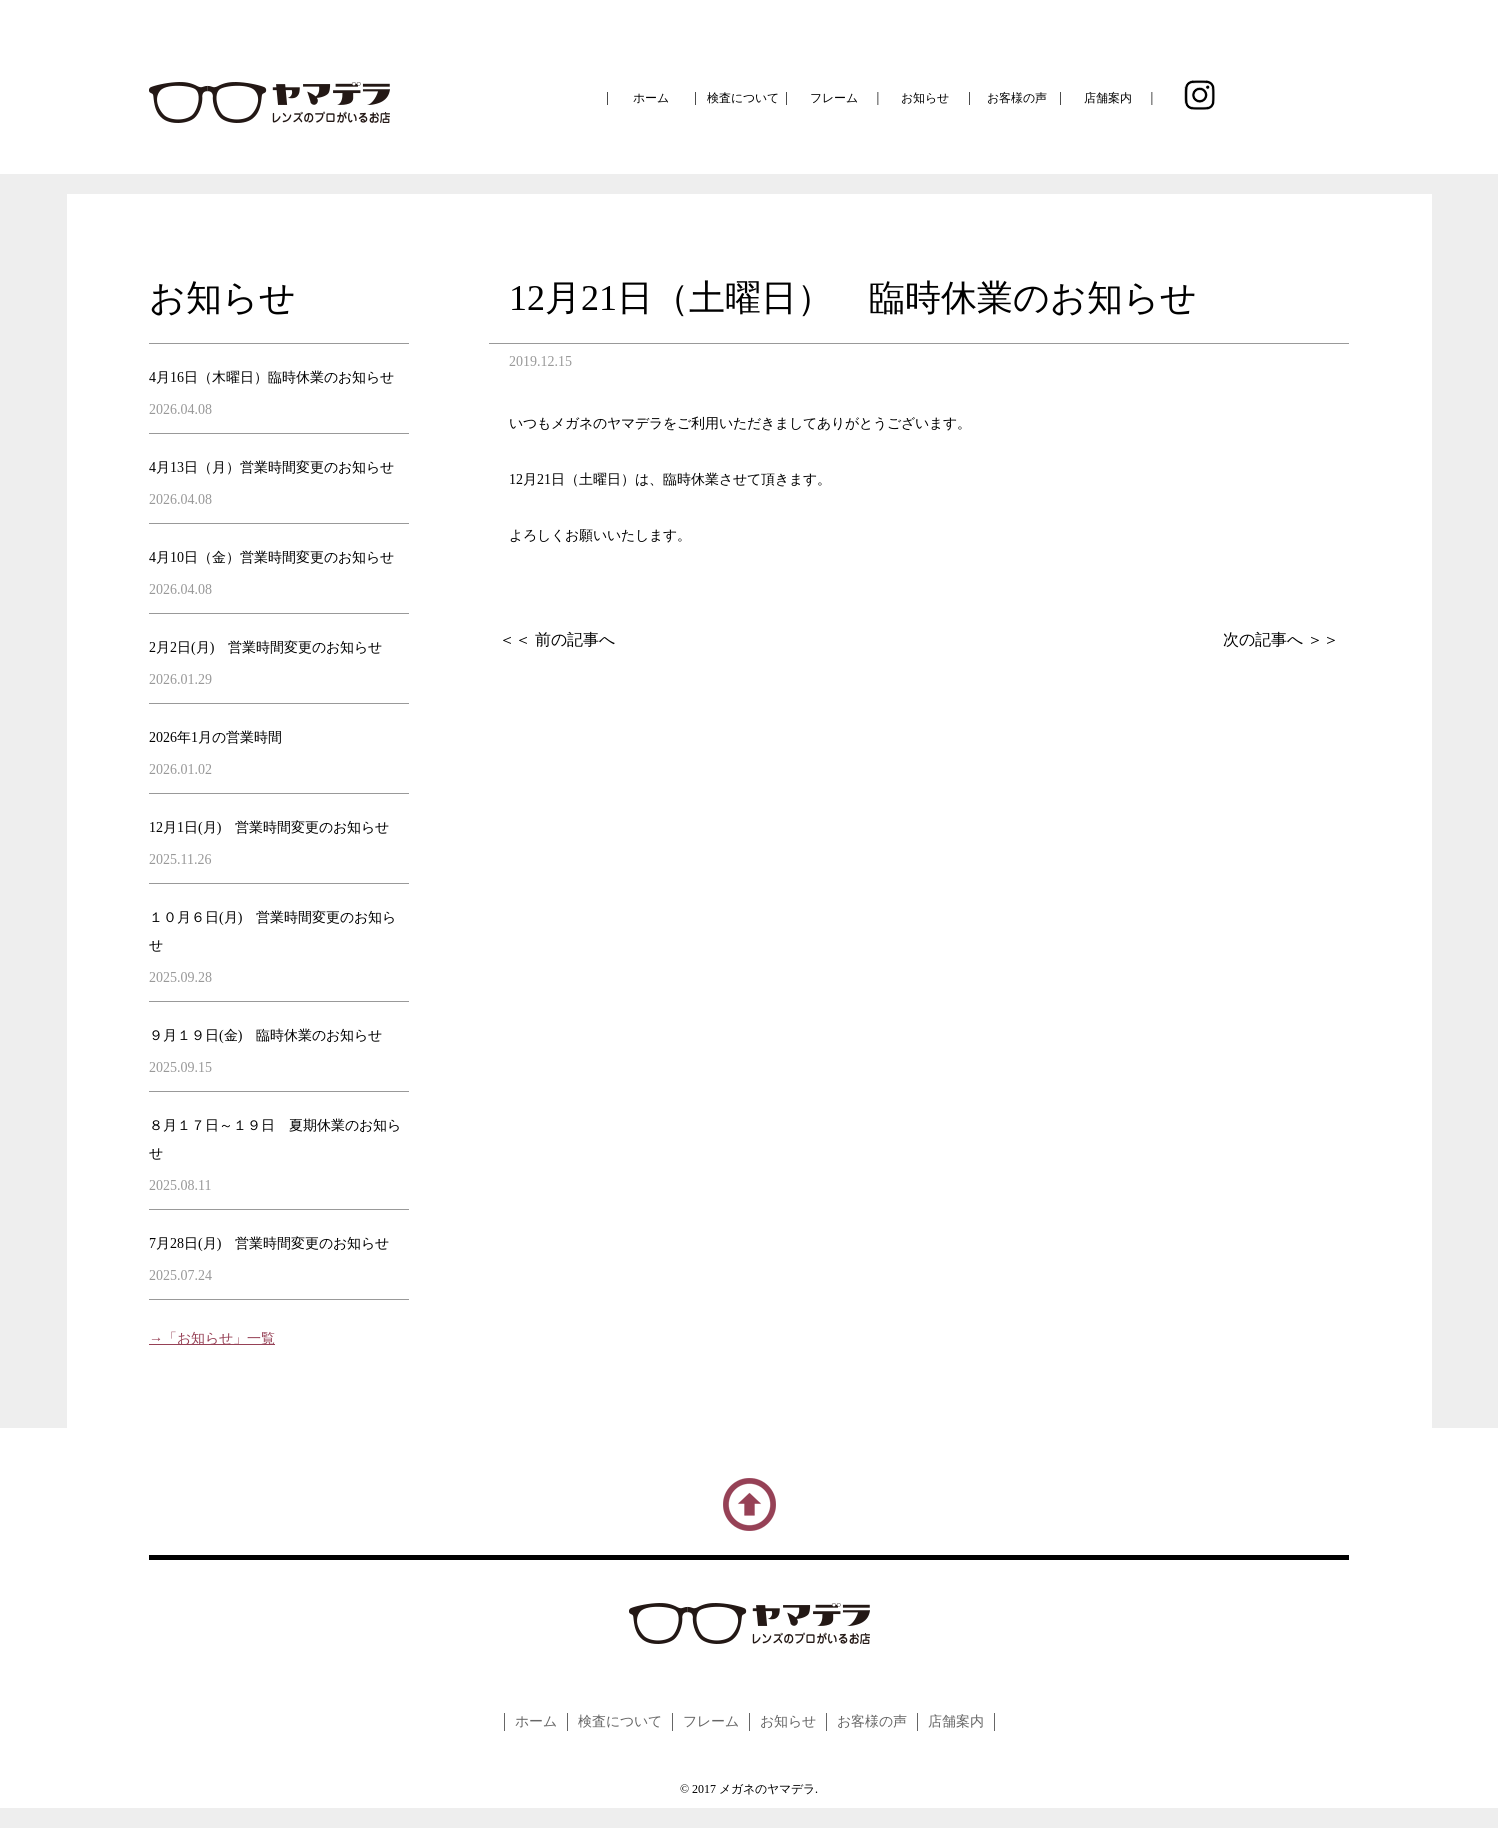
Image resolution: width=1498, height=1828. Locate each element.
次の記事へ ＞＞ (1281, 639)
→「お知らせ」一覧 (212, 1338)
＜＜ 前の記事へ (557, 639)
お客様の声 (1017, 98)
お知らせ (925, 98)
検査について (743, 98)
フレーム (834, 98)
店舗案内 (1108, 98)
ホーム (651, 98)
